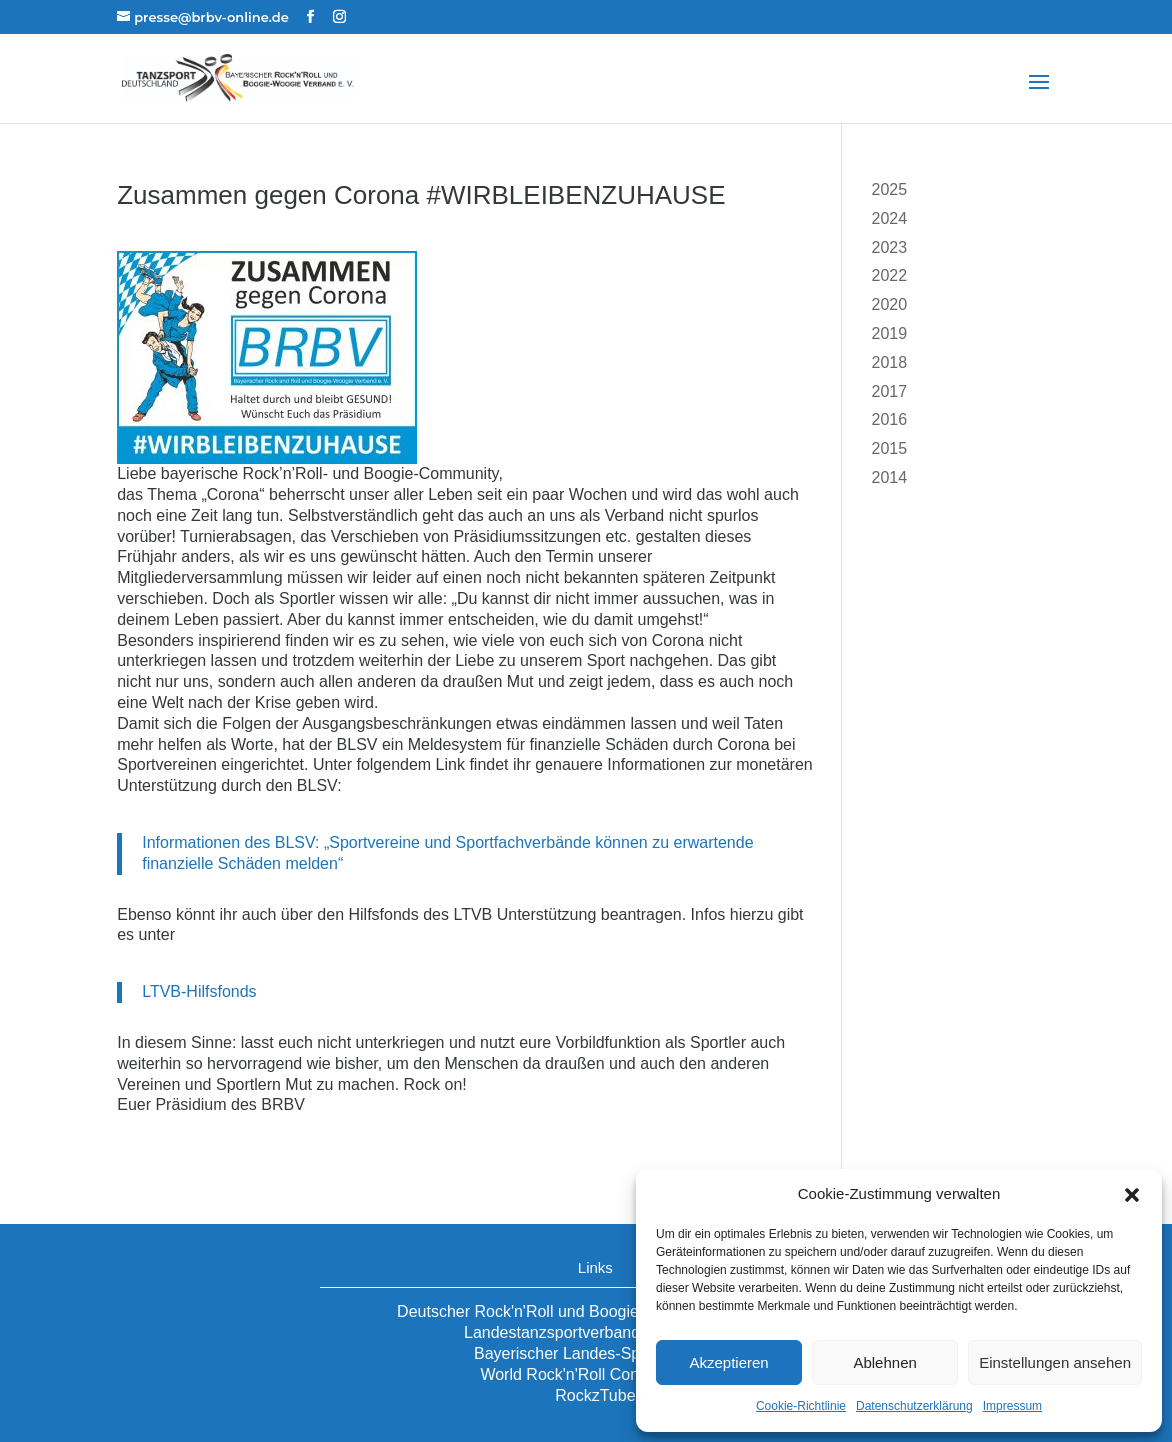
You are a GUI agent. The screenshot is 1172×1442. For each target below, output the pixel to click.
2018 (889, 362)
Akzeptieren (728, 1362)
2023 (889, 247)
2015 (889, 448)
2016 (889, 419)
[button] (1132, 1195)
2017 (889, 391)
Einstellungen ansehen (1055, 1362)
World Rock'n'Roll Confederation (595, 1374)
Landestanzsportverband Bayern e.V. (595, 1332)
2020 (889, 304)
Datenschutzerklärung (914, 1406)
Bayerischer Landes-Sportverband (595, 1353)
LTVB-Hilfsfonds (199, 991)
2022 (889, 275)
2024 (889, 218)
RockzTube (595, 1395)
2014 (889, 477)
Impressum (1012, 1406)
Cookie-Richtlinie (801, 1406)
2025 (889, 189)
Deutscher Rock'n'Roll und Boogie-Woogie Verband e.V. (595, 1311)
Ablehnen (884, 1362)
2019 (889, 333)
